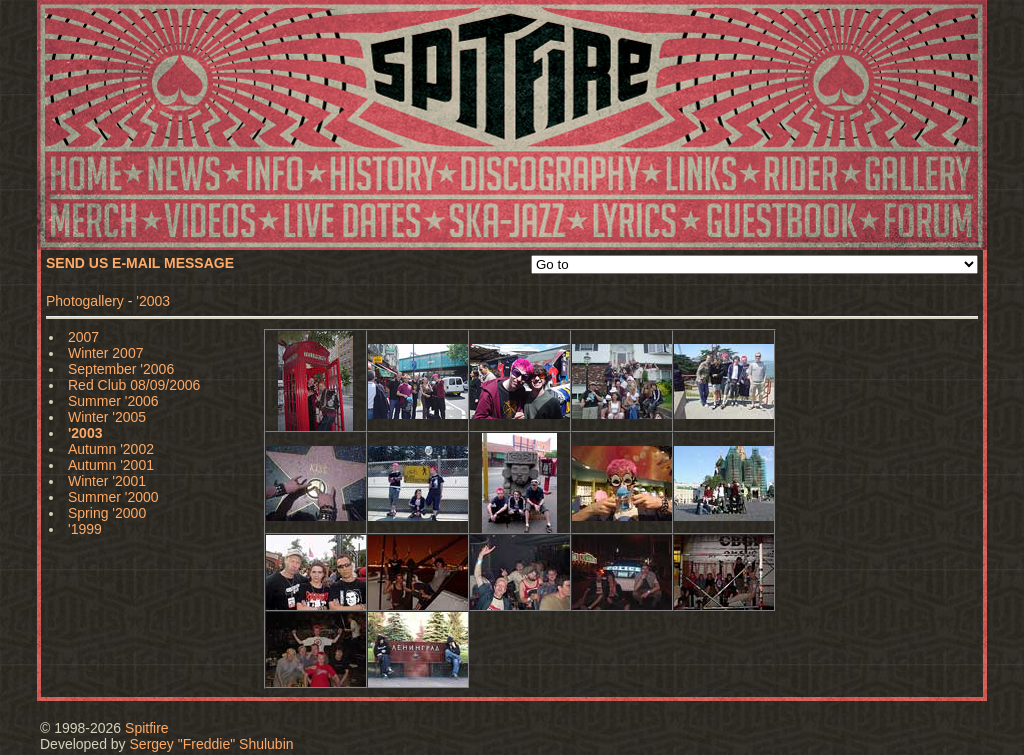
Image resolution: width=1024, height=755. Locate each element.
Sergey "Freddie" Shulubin (212, 744)
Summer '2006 (113, 401)
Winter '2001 (107, 481)
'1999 (85, 529)
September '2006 (121, 369)
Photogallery (85, 301)
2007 (83, 337)
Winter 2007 (105, 353)
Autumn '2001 (111, 465)
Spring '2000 (107, 513)
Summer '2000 (113, 497)
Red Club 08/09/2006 (134, 385)
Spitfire (147, 728)
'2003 (153, 301)
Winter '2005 (107, 417)
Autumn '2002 (111, 449)
